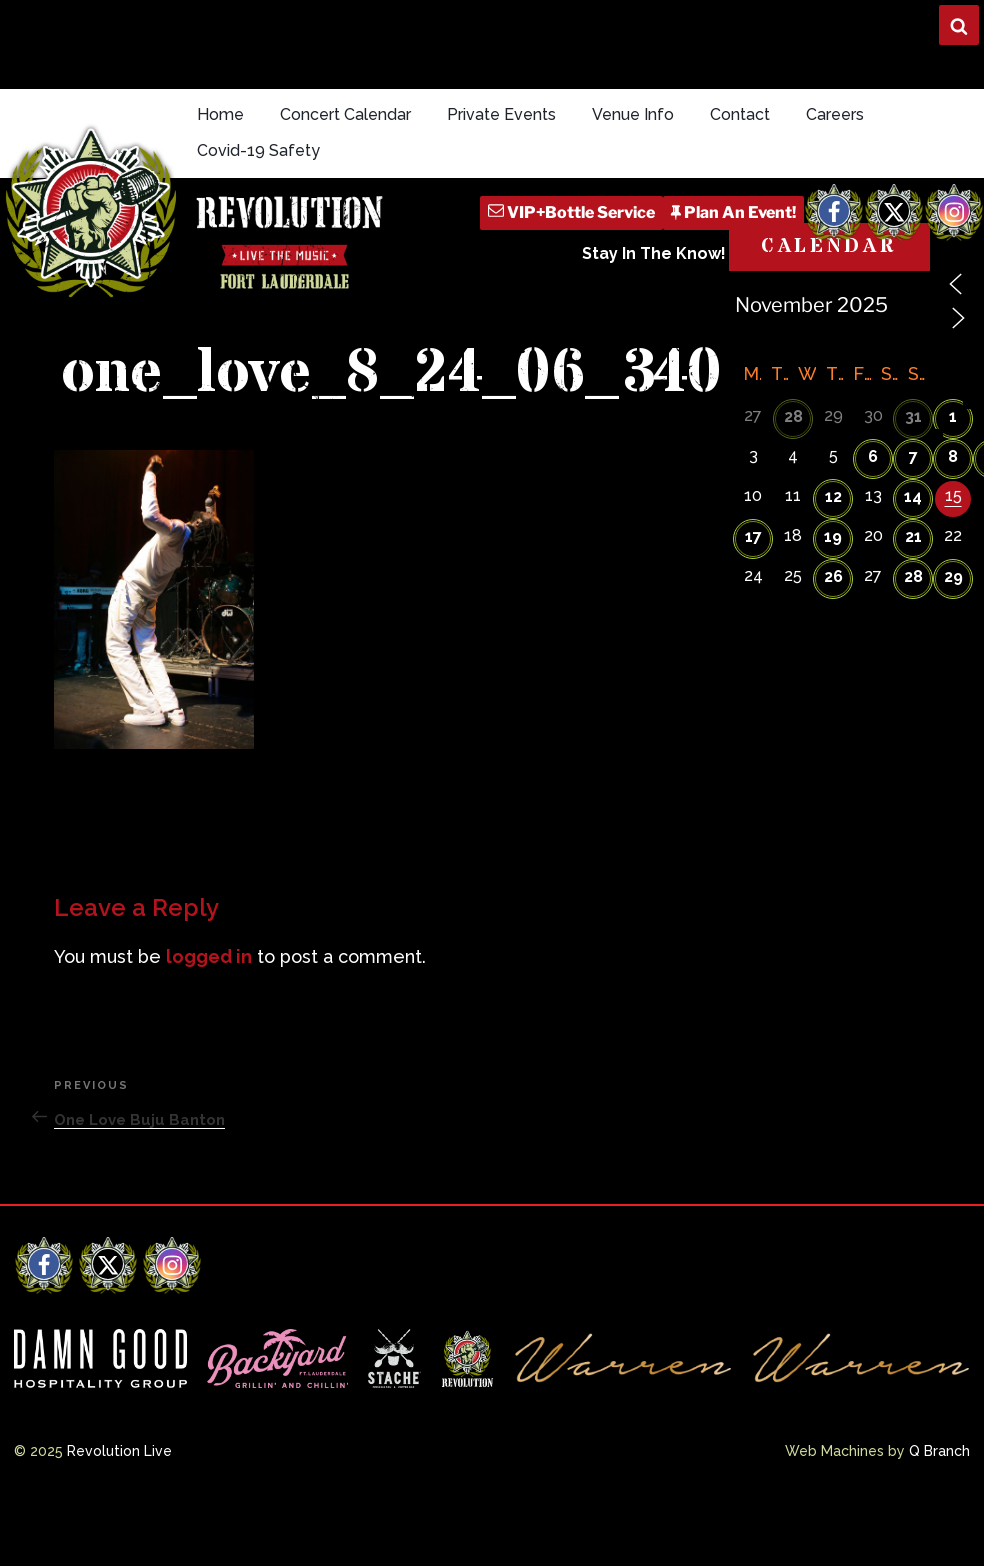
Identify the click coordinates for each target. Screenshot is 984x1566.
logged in (209, 956)
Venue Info (633, 114)
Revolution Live (119, 1451)
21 (913, 536)
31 (913, 416)
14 (913, 496)
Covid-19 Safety (258, 150)
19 (833, 536)
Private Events (501, 114)
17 (753, 536)
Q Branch (939, 1451)
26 (833, 576)
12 (833, 496)
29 (953, 576)
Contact (740, 114)
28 (793, 416)
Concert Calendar (345, 114)
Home (220, 114)
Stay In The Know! (654, 253)
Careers (835, 114)
